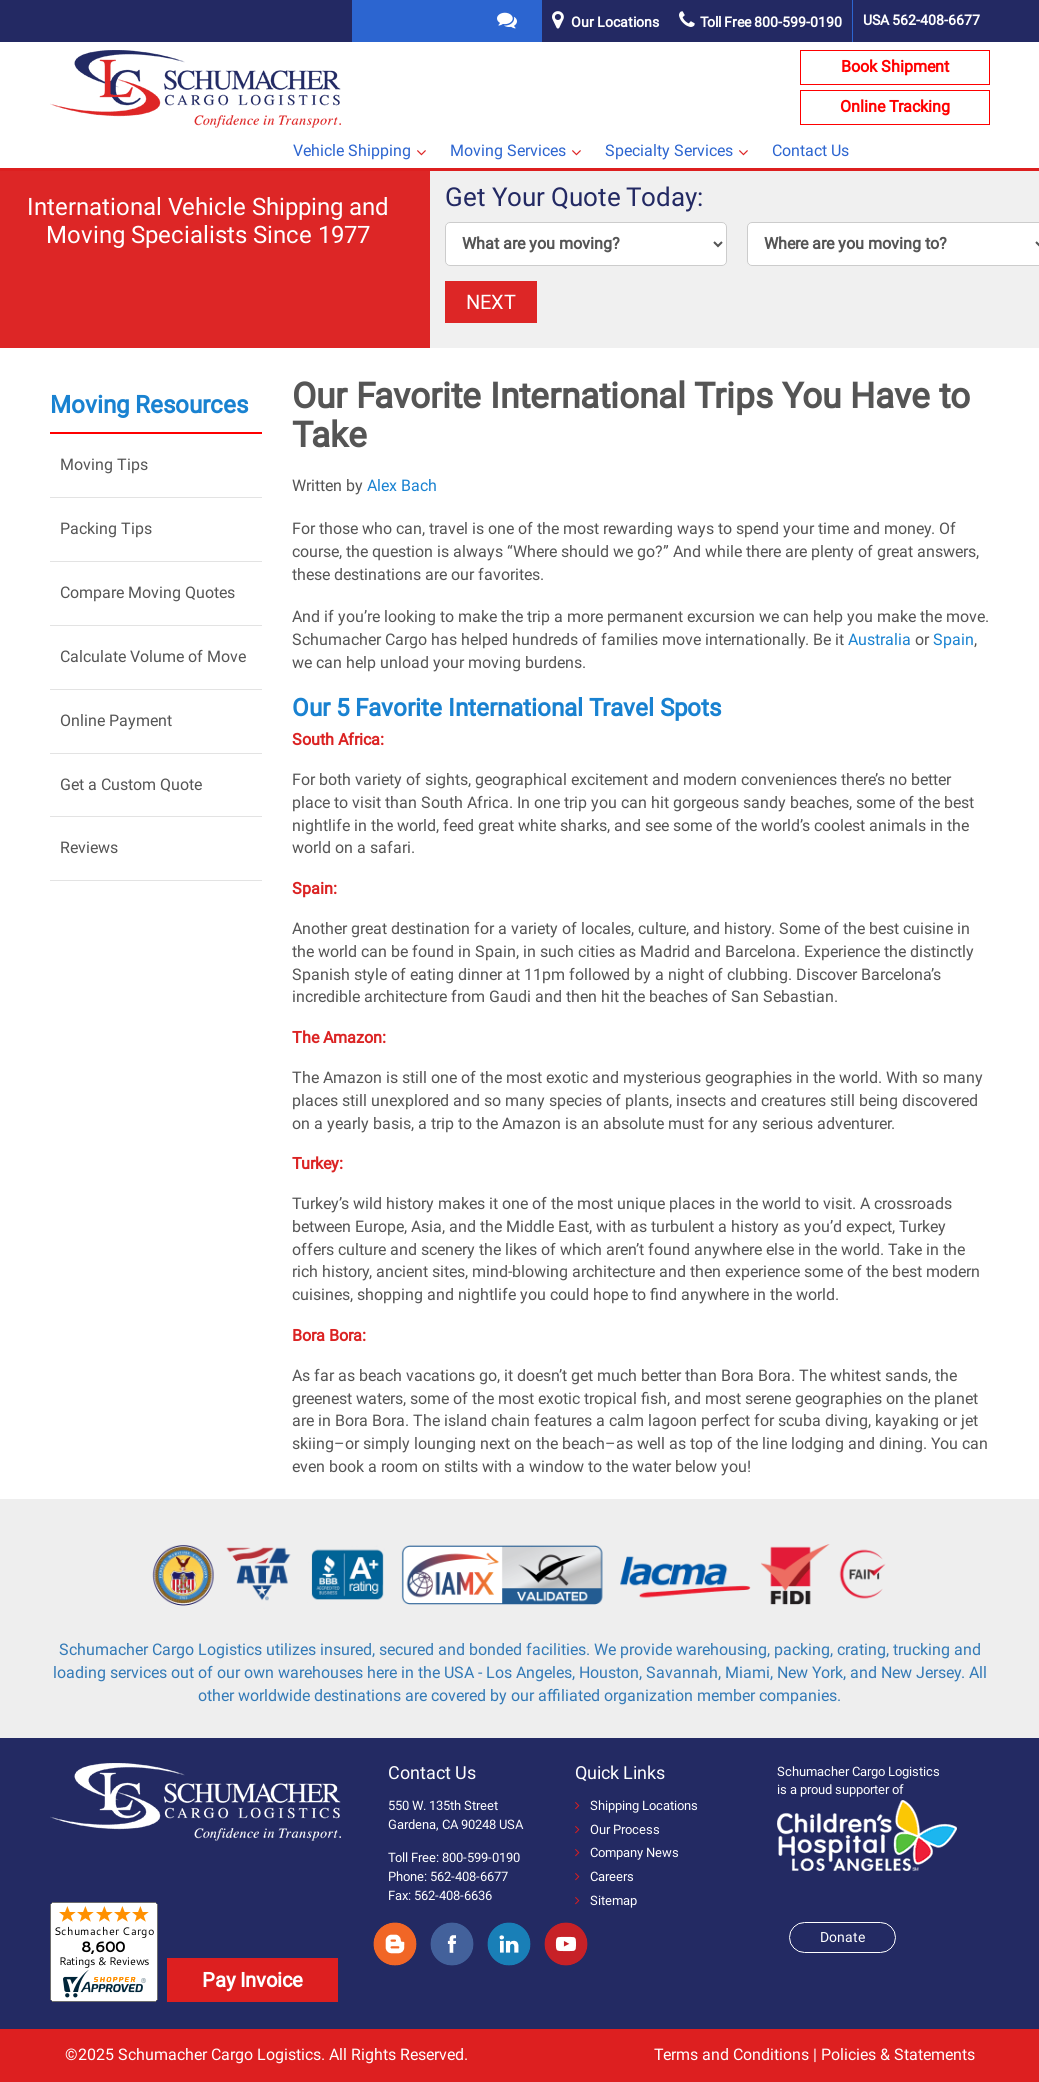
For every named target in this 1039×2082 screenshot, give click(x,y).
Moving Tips (104, 464)
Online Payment (116, 720)
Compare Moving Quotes (147, 592)
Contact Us (810, 150)
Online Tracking (895, 106)
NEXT (491, 302)
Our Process (617, 1829)
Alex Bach (402, 485)
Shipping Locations (636, 1805)
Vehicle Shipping (352, 150)
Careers (604, 1876)
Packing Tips (106, 528)
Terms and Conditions (731, 2054)
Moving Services (508, 150)
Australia (879, 639)
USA (921, 20)
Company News (627, 1852)
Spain (953, 639)
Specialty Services (669, 150)
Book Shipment (895, 66)
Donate (842, 1937)
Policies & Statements (898, 2054)
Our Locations (615, 22)
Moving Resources (149, 405)
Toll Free (760, 22)
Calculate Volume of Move (153, 656)
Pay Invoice (252, 1980)
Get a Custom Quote (131, 784)
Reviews (89, 847)
